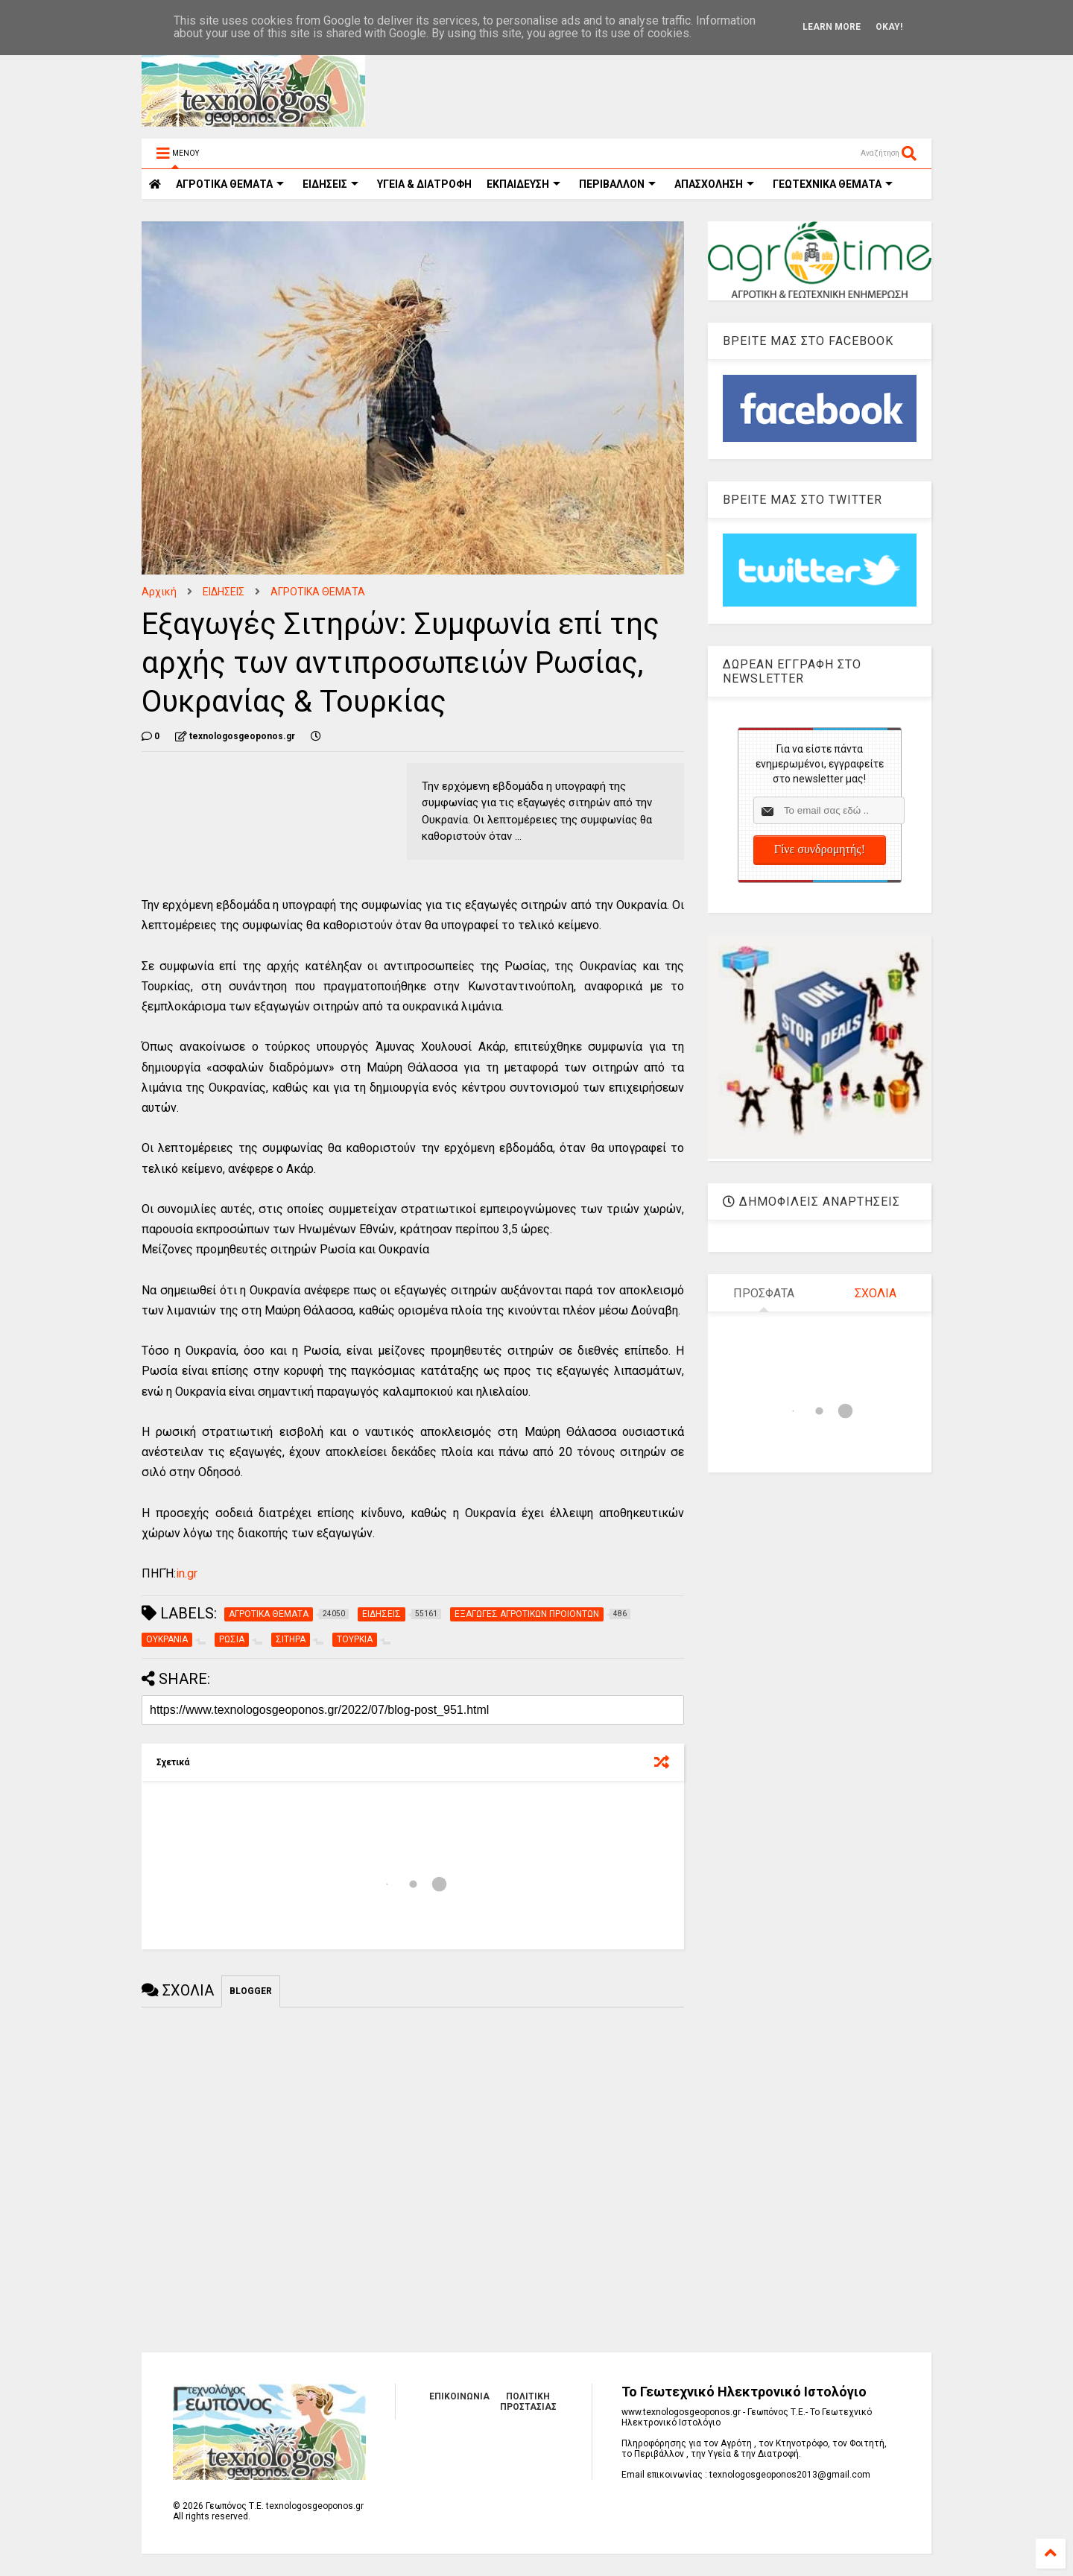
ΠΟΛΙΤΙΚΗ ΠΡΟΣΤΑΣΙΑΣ (528, 2401)
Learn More (832, 27)
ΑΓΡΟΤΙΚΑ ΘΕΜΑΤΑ (317, 592)
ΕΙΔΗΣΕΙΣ (330, 184)
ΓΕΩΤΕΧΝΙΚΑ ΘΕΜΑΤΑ (833, 184)
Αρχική (159, 592)
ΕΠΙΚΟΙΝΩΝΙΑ (459, 2396)
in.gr (186, 1573)
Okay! (889, 27)
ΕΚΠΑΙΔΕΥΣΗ (523, 184)
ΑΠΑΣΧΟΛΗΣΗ (714, 184)
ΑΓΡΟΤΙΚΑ (230, 184)
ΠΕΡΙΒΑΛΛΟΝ (617, 184)
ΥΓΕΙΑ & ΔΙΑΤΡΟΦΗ (424, 184)
